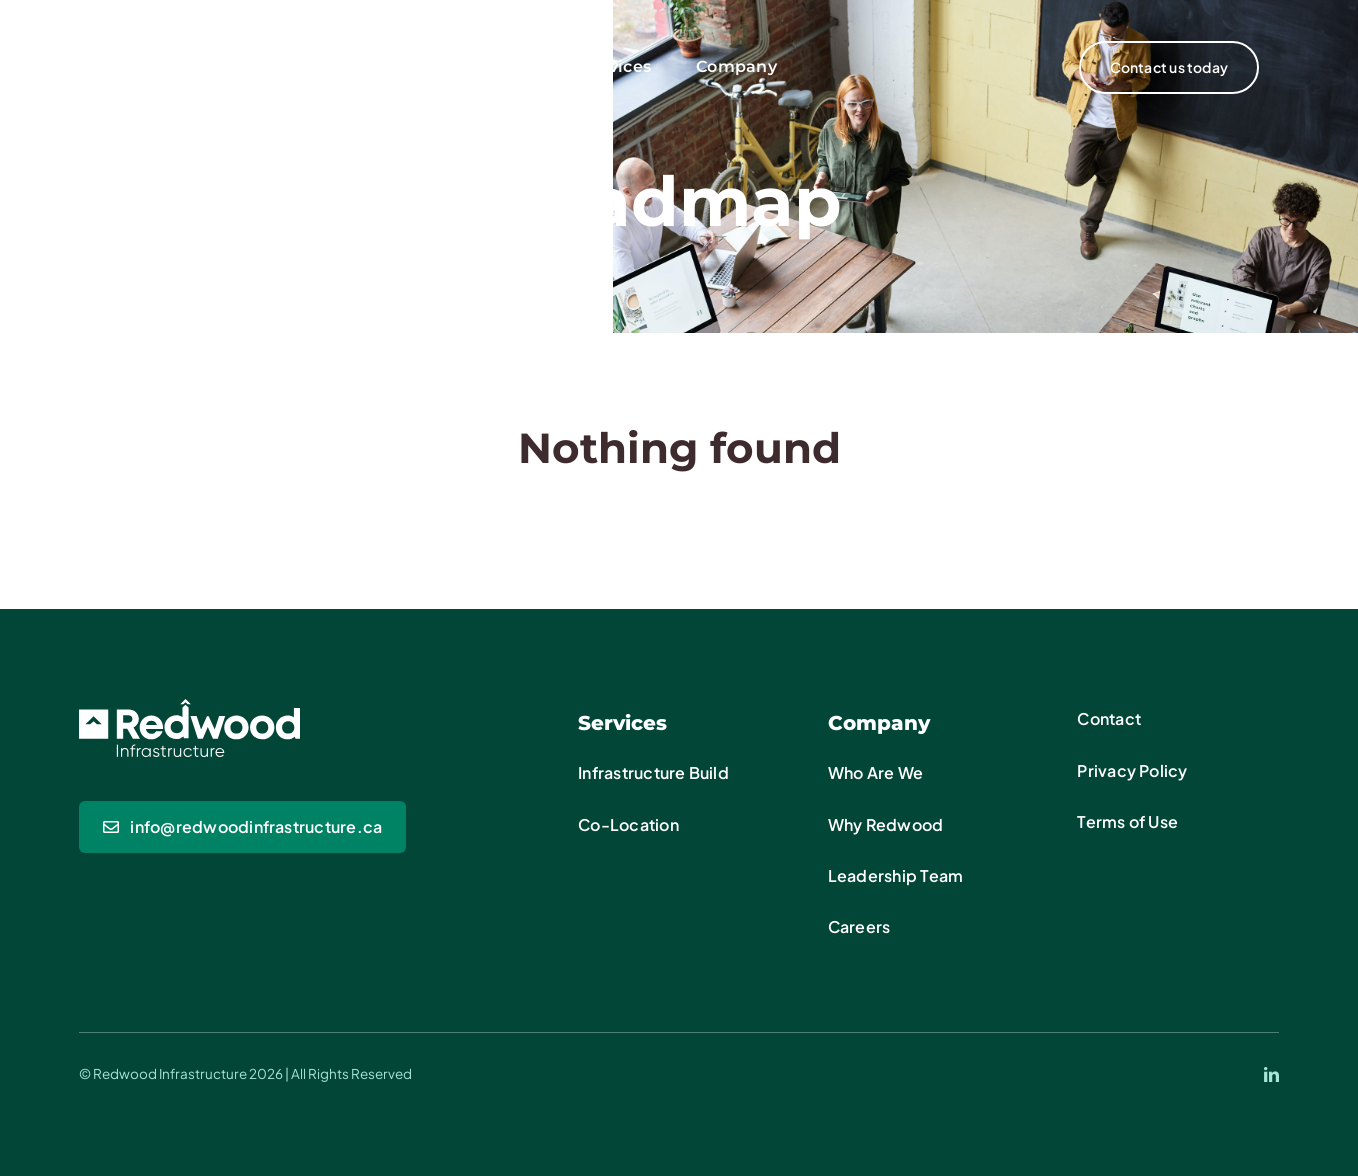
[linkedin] (1271, 1074)
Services (622, 723)
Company (879, 723)
